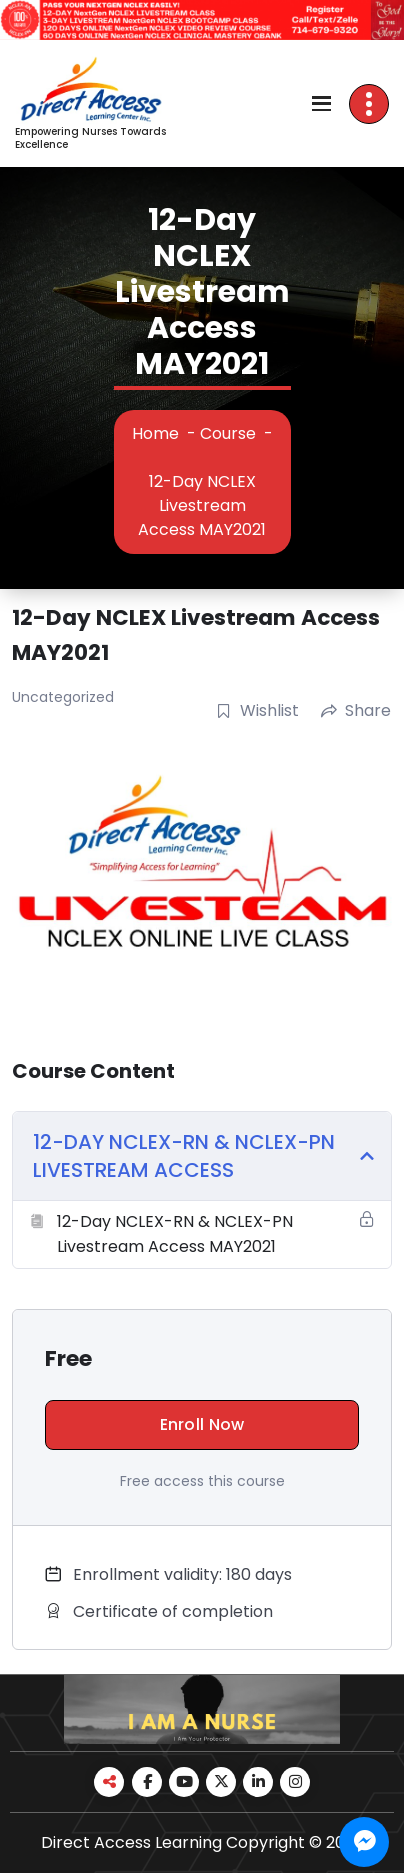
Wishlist (257, 710)
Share (356, 710)
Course (228, 433)
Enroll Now (202, 1424)
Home (155, 433)
